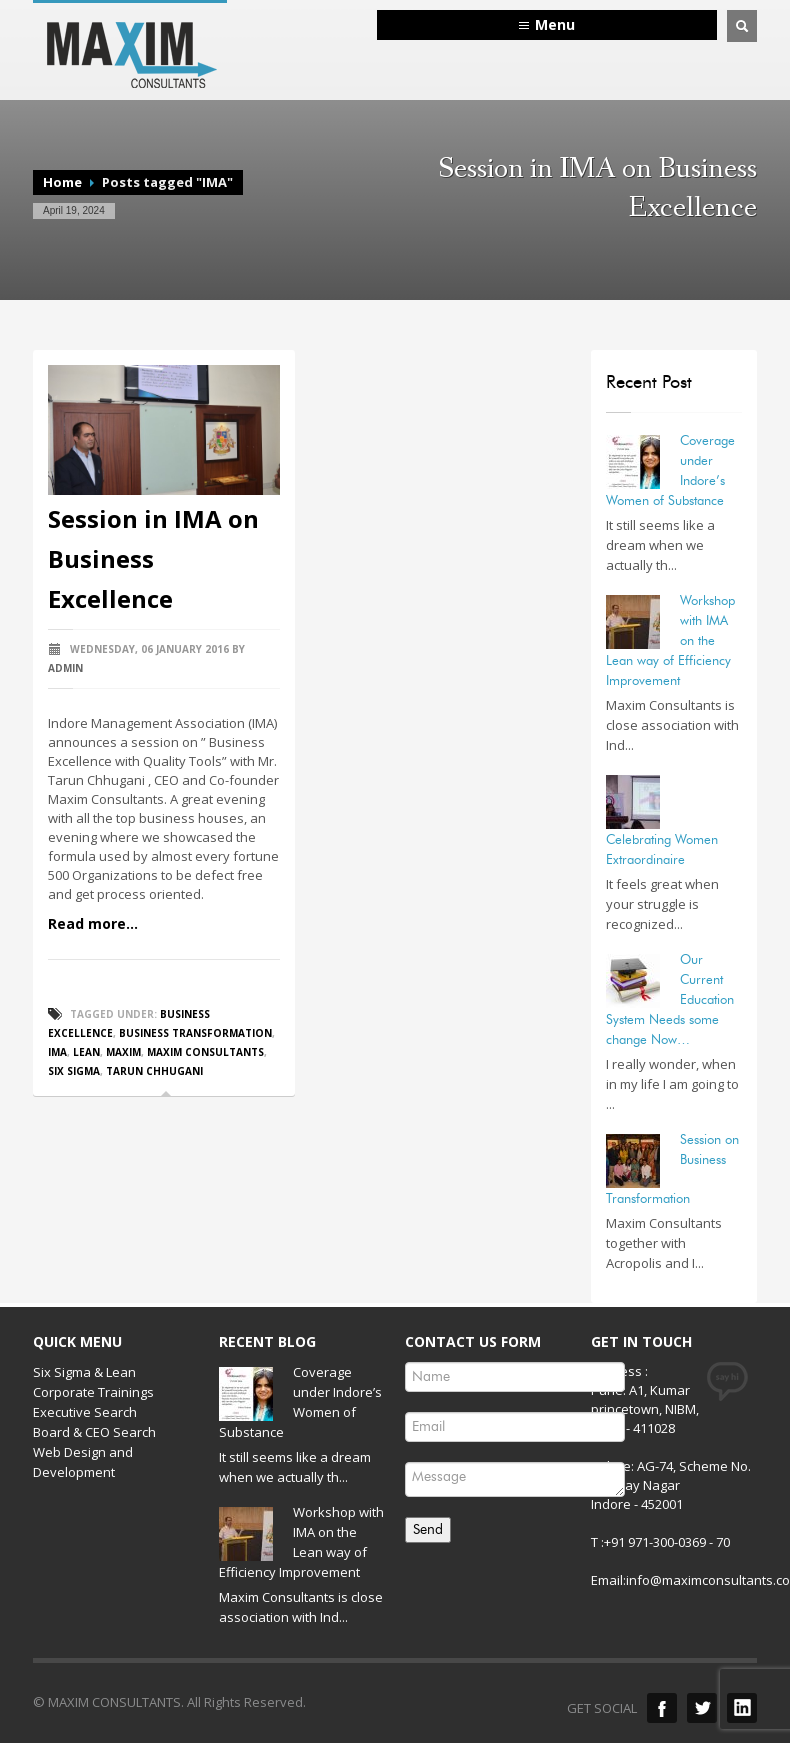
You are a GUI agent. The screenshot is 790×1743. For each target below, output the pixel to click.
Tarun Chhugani (154, 1071)
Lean (86, 1052)
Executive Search (85, 1412)
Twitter (702, 1708)
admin (65, 668)
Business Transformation (195, 1033)
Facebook (662, 1708)
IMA (57, 1052)
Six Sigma (74, 1071)
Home (62, 182)
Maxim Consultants (205, 1052)
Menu (555, 24)
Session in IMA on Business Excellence (153, 558)
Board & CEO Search (94, 1432)
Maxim (123, 1052)
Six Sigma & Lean (84, 1372)
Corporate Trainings (93, 1392)
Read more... (93, 923)
